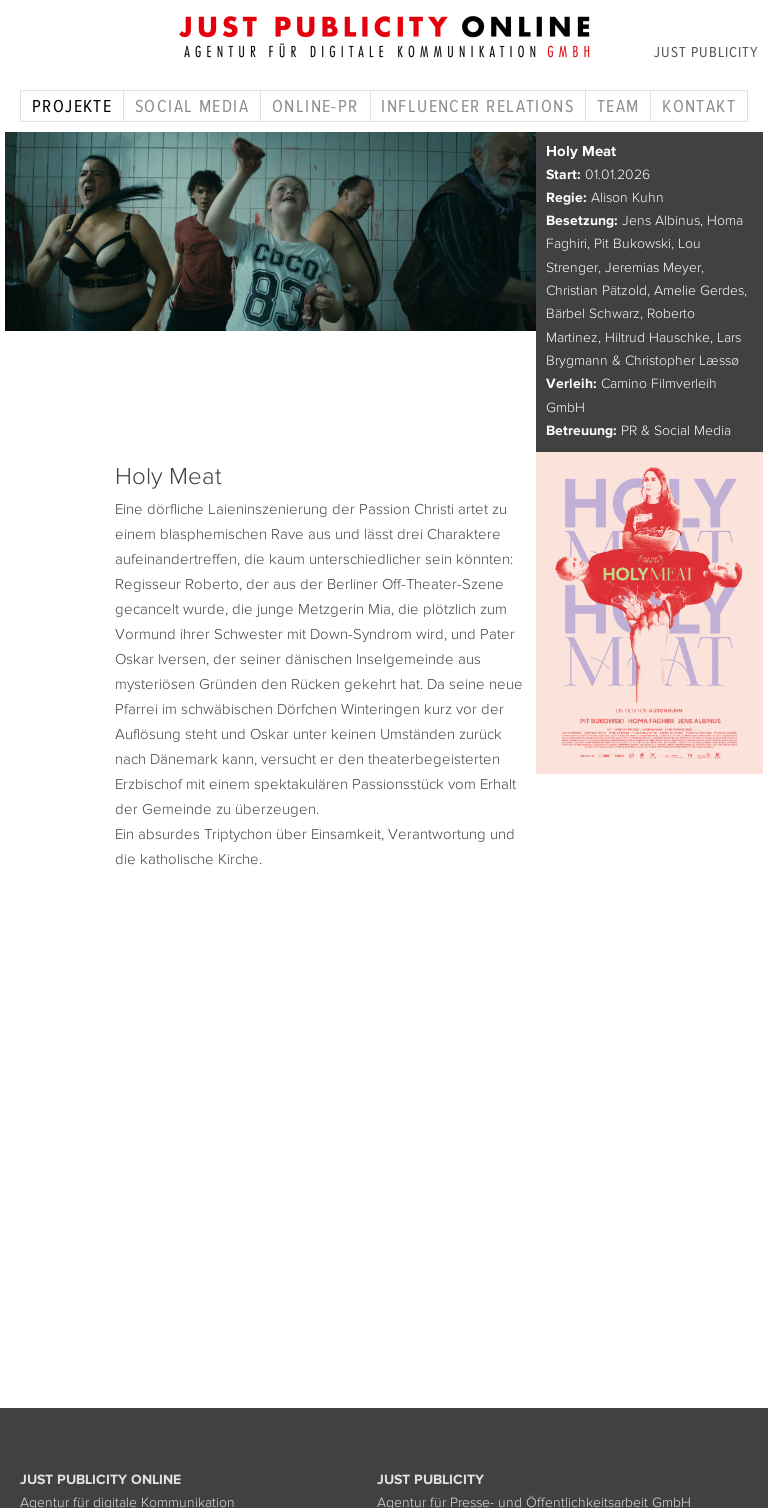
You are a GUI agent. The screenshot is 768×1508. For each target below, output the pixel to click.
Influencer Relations (477, 106)
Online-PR (315, 106)
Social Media (192, 106)
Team (618, 106)
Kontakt (699, 106)
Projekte (72, 106)
